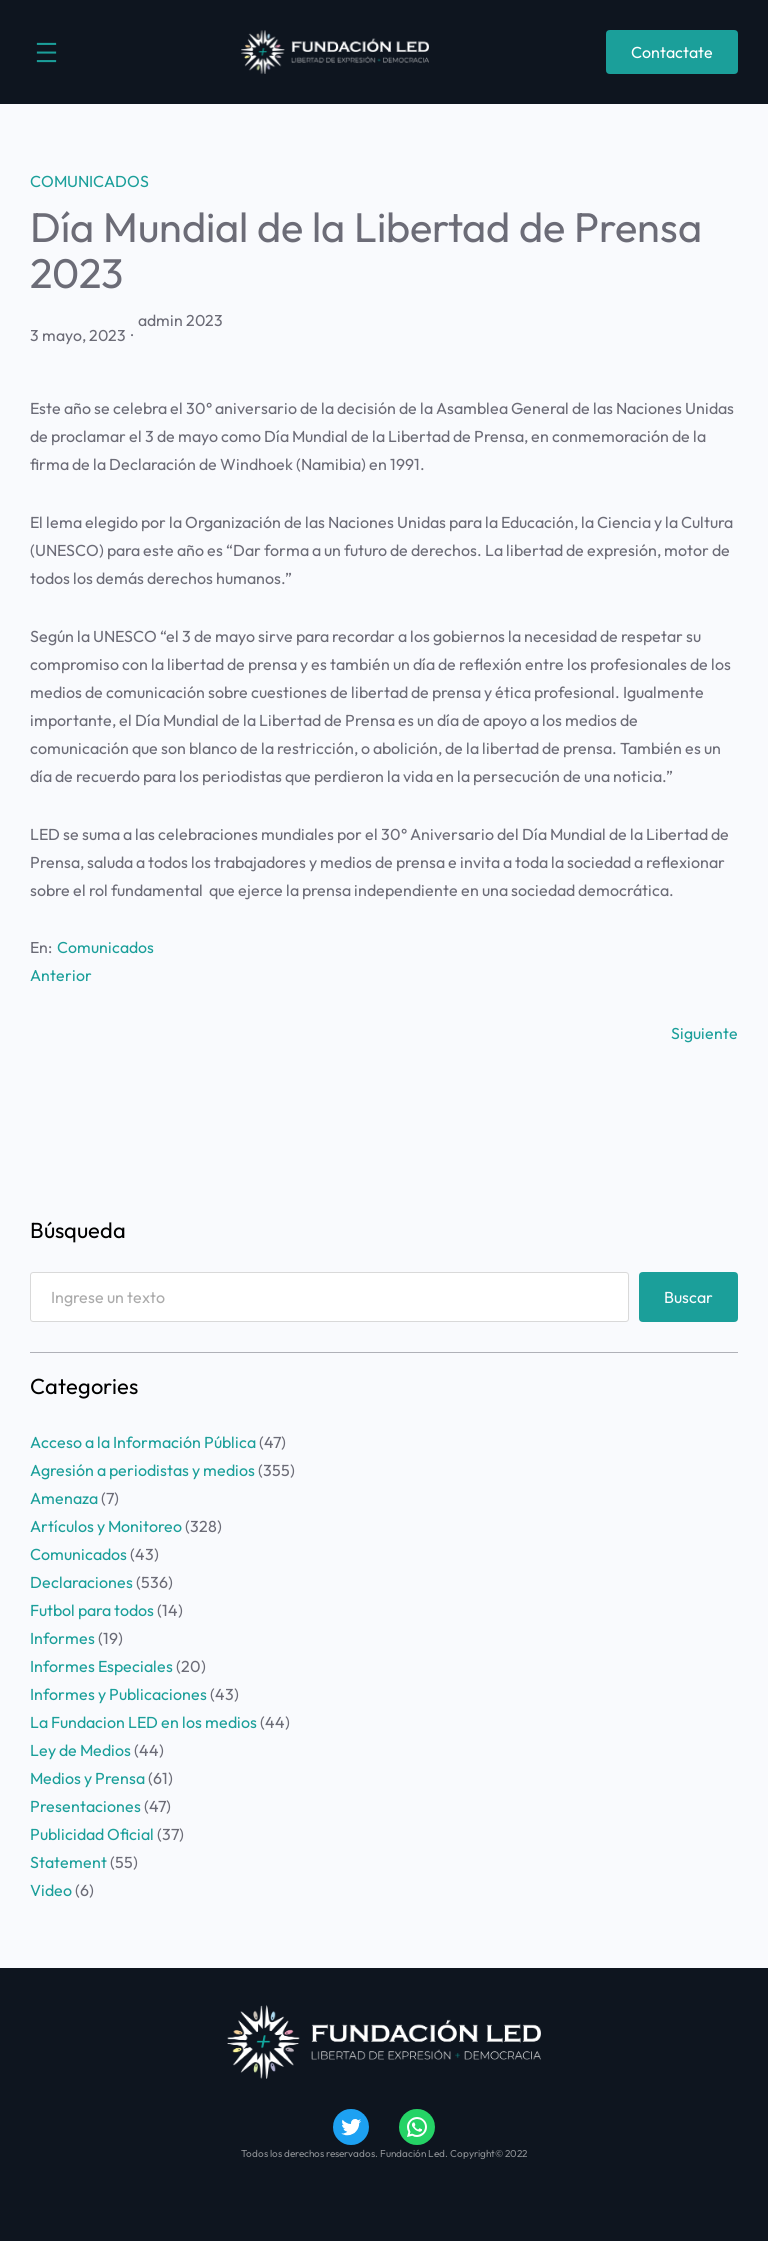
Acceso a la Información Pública (143, 1442)
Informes (62, 1638)
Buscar (688, 1297)
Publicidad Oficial (92, 1834)
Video (51, 1890)
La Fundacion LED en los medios (143, 1722)
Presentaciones (85, 1806)
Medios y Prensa (87, 1778)
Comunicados (89, 181)
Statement (68, 1862)
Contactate (672, 52)
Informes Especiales (101, 1666)
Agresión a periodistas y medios (142, 1470)
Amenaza (64, 1498)
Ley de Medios (80, 1750)
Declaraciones (81, 1582)
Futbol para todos (92, 1610)
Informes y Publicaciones (118, 1694)
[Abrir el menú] (46, 52)
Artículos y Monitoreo (106, 1526)
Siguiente (704, 1033)
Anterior (61, 975)
